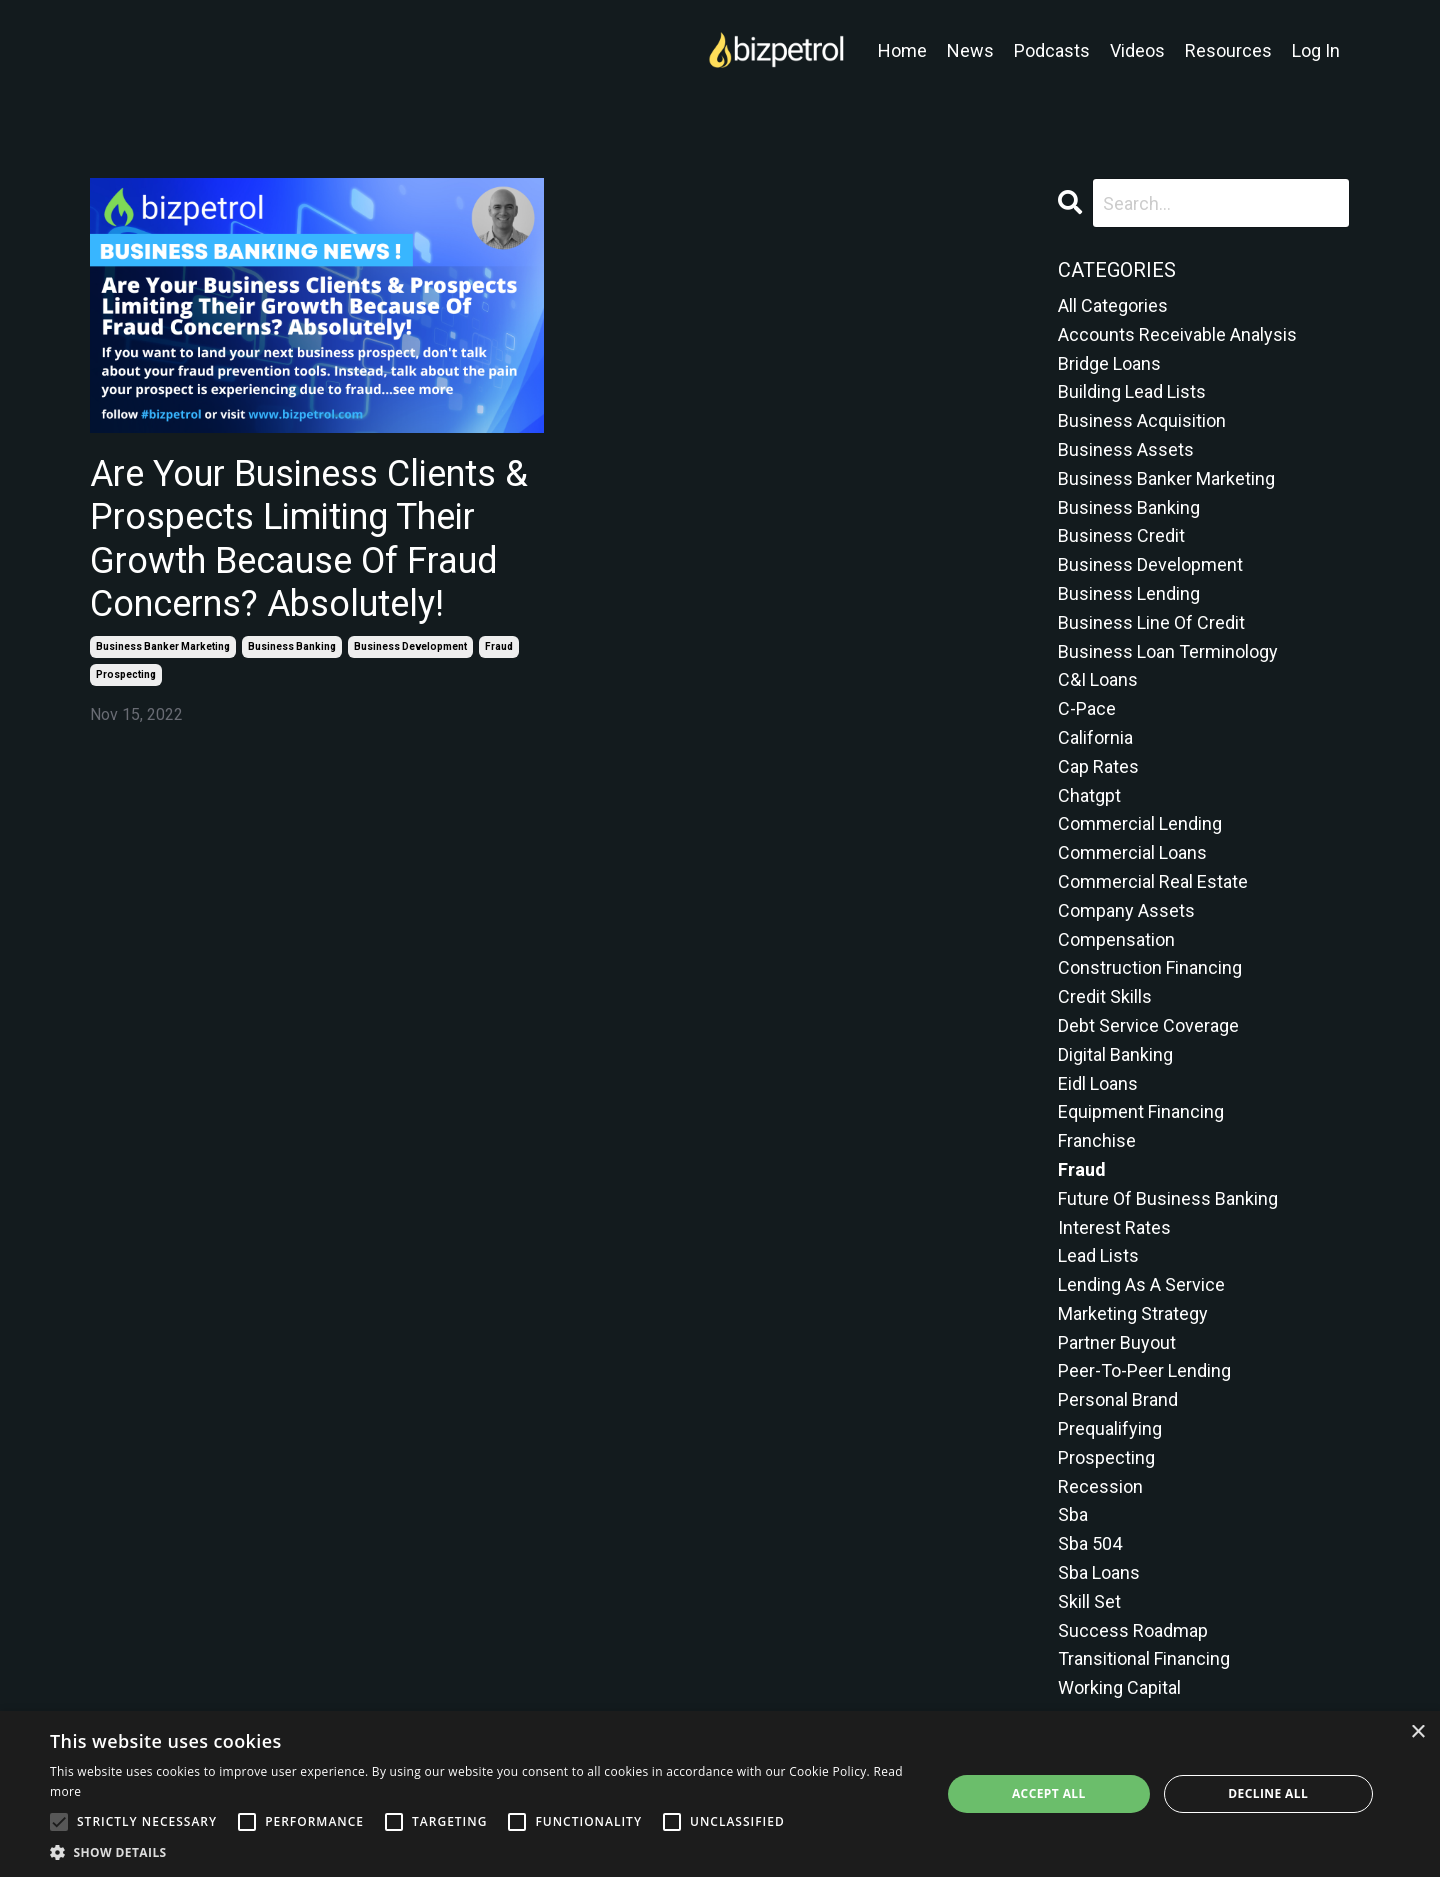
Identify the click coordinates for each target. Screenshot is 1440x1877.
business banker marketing (163, 646)
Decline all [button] (1268, 1793)
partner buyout (1117, 1342)
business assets (1126, 449)
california (1095, 737)
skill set (1089, 1601)
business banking (292, 646)
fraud (499, 646)
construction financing (1150, 967)
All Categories (1113, 305)
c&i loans (1098, 679)
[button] (482, 1852)
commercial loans (1132, 852)
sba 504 (1090, 1543)
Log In (1316, 50)
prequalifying (1110, 1428)
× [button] (1417, 1732)
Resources (1228, 50)
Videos (1137, 50)
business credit (1121, 535)
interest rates (1114, 1227)
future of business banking (1168, 1198)
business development (410, 646)
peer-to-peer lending (1144, 1370)
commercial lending (1140, 823)
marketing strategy (1133, 1313)
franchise (1097, 1140)
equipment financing (1141, 1111)
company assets (1126, 910)
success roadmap (1133, 1630)
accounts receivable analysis (1177, 334)
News (970, 50)
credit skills (1105, 996)
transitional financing (1144, 1658)
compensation (1116, 939)
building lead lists (1132, 391)
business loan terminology (1168, 651)
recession (1100, 1486)
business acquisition (1142, 420)
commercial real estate (1153, 881)
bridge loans (1109, 363)
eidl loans (1098, 1083)
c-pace (1087, 708)
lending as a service (1141, 1284)
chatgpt (1089, 795)
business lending (1129, 593)
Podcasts (1052, 50)
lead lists (1098, 1255)
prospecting (126, 674)
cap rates (1098, 766)
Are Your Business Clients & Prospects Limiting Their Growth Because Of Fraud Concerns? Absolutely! (309, 539)
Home (902, 50)
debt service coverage (1148, 1025)
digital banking (1115, 1054)
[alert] (720, 1794)
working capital (1119, 1687)
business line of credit (1151, 622)
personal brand (1118, 1399)
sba (1073, 1514)
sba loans (1099, 1572)
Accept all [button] (1049, 1793)
